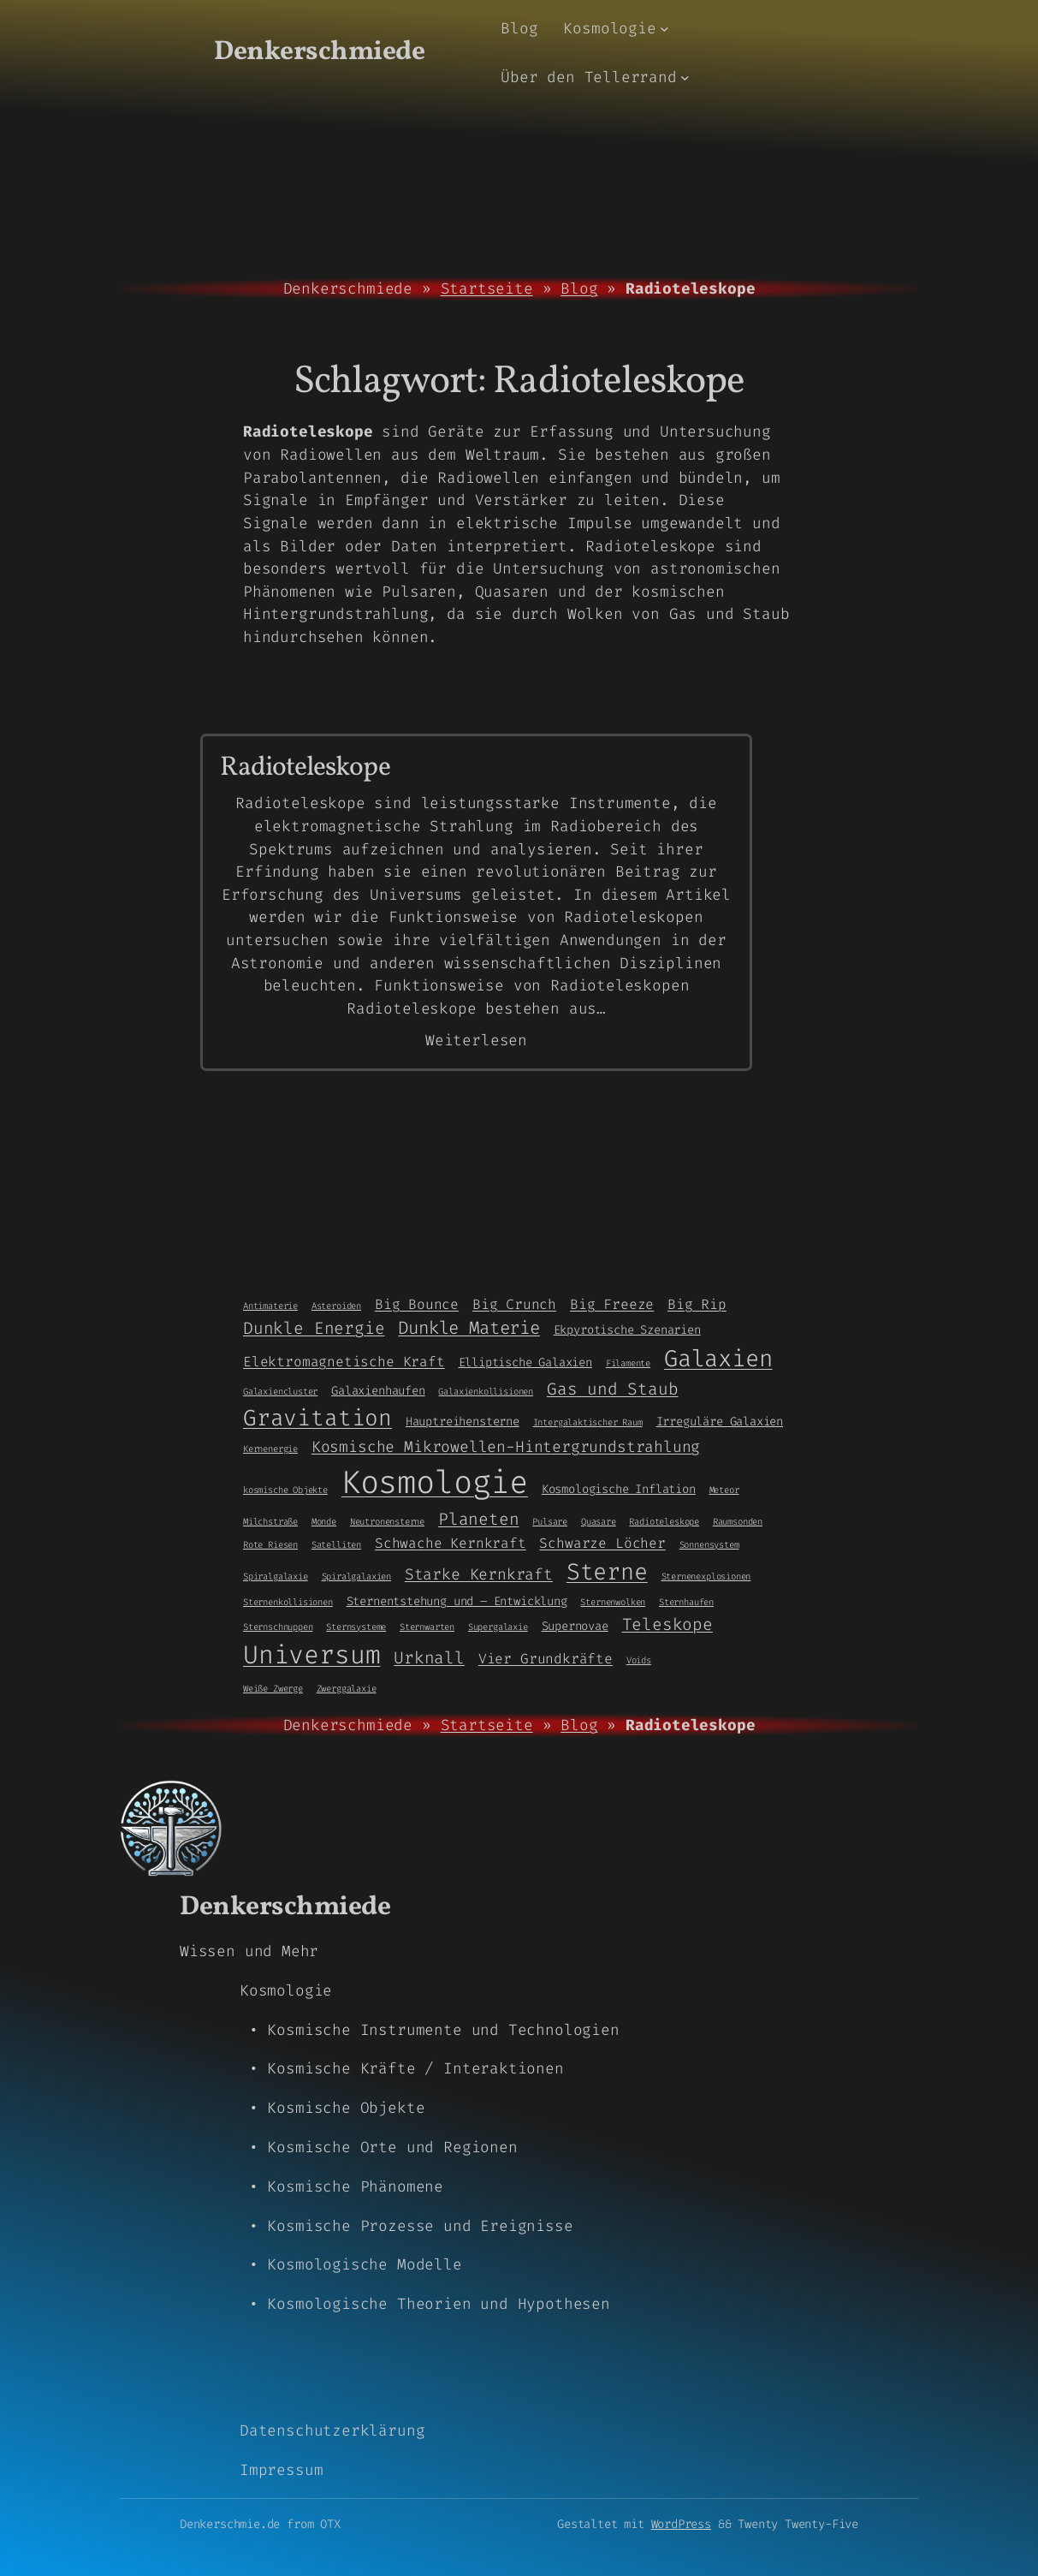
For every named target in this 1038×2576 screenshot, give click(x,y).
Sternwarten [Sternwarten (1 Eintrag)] (427, 1627)
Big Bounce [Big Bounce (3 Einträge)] (417, 1304)
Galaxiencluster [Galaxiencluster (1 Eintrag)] (280, 1391)
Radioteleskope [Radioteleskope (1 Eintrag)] (663, 1521)
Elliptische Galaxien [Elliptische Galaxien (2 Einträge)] (525, 1362)
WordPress (681, 2524)
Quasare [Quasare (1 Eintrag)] (598, 1521)
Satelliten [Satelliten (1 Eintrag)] (336, 1544)
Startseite (487, 288)
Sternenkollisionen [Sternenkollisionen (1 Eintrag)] (288, 1602)
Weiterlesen (476, 1040)
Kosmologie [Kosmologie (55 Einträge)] (434, 1482)
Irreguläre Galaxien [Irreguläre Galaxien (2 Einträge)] (720, 1421)
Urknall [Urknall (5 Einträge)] (429, 1658)
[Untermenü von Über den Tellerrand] (685, 77)
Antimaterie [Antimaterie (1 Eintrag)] (270, 1306)
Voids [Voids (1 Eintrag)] (638, 1660)
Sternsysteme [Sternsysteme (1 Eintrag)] (356, 1627)
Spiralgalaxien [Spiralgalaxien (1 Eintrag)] (356, 1576)
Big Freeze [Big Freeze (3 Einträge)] (612, 1304)
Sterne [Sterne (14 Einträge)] (607, 1571)
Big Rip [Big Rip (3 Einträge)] (697, 1304)
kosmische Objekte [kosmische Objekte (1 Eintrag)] (285, 1490)
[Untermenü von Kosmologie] (664, 28)
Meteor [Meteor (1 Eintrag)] (724, 1490)
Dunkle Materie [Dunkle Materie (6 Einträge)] (468, 1328)
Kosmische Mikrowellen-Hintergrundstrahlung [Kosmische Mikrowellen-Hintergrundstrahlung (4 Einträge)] (505, 1447)
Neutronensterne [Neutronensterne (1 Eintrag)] (387, 1521)
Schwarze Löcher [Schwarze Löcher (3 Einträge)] (602, 1543)
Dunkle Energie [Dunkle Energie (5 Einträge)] (313, 1328)
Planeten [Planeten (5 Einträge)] (478, 1519)
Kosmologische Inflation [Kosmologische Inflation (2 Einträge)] (619, 1488)
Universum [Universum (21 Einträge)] (311, 1655)
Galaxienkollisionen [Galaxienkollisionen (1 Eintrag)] (485, 1391)
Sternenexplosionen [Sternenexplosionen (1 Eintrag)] (706, 1576)
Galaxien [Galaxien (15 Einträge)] (718, 1358)
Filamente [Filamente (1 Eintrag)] (628, 1363)
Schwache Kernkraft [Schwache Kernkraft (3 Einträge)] (450, 1543)
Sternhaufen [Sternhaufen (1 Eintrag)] (686, 1602)
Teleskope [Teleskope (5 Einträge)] (667, 1624)
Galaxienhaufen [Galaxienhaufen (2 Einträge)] (377, 1390)
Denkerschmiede (319, 52)
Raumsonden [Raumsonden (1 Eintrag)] (737, 1521)
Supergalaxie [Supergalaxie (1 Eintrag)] (498, 1627)
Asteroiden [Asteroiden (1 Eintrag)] (336, 1306)
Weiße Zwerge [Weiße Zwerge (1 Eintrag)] (273, 1688)
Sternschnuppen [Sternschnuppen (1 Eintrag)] (277, 1627)
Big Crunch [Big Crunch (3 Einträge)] (514, 1304)
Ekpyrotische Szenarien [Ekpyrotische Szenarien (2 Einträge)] (627, 1329)
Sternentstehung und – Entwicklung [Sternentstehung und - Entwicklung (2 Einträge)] (457, 1601)
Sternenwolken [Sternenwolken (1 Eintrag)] (612, 1602)
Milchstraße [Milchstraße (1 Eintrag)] (270, 1521)
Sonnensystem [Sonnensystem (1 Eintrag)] (709, 1544)
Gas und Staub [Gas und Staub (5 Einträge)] (613, 1389)
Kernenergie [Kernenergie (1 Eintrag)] (270, 1449)
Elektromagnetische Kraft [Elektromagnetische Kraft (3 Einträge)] (344, 1362)
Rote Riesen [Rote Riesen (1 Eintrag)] (270, 1544)
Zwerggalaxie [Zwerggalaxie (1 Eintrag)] (347, 1688)
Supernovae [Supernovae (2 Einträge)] (575, 1625)
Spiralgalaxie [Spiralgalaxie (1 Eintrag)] (275, 1576)
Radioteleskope (305, 768)
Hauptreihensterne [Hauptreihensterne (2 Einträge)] (462, 1421)
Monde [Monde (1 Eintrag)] (323, 1521)
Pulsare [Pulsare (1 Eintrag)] (549, 1521)
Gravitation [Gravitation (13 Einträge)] (317, 1417)
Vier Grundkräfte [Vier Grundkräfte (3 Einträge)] (545, 1659)
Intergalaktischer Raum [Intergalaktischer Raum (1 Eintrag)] (588, 1422)
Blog (579, 288)
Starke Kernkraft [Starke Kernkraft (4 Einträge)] (479, 1574)
